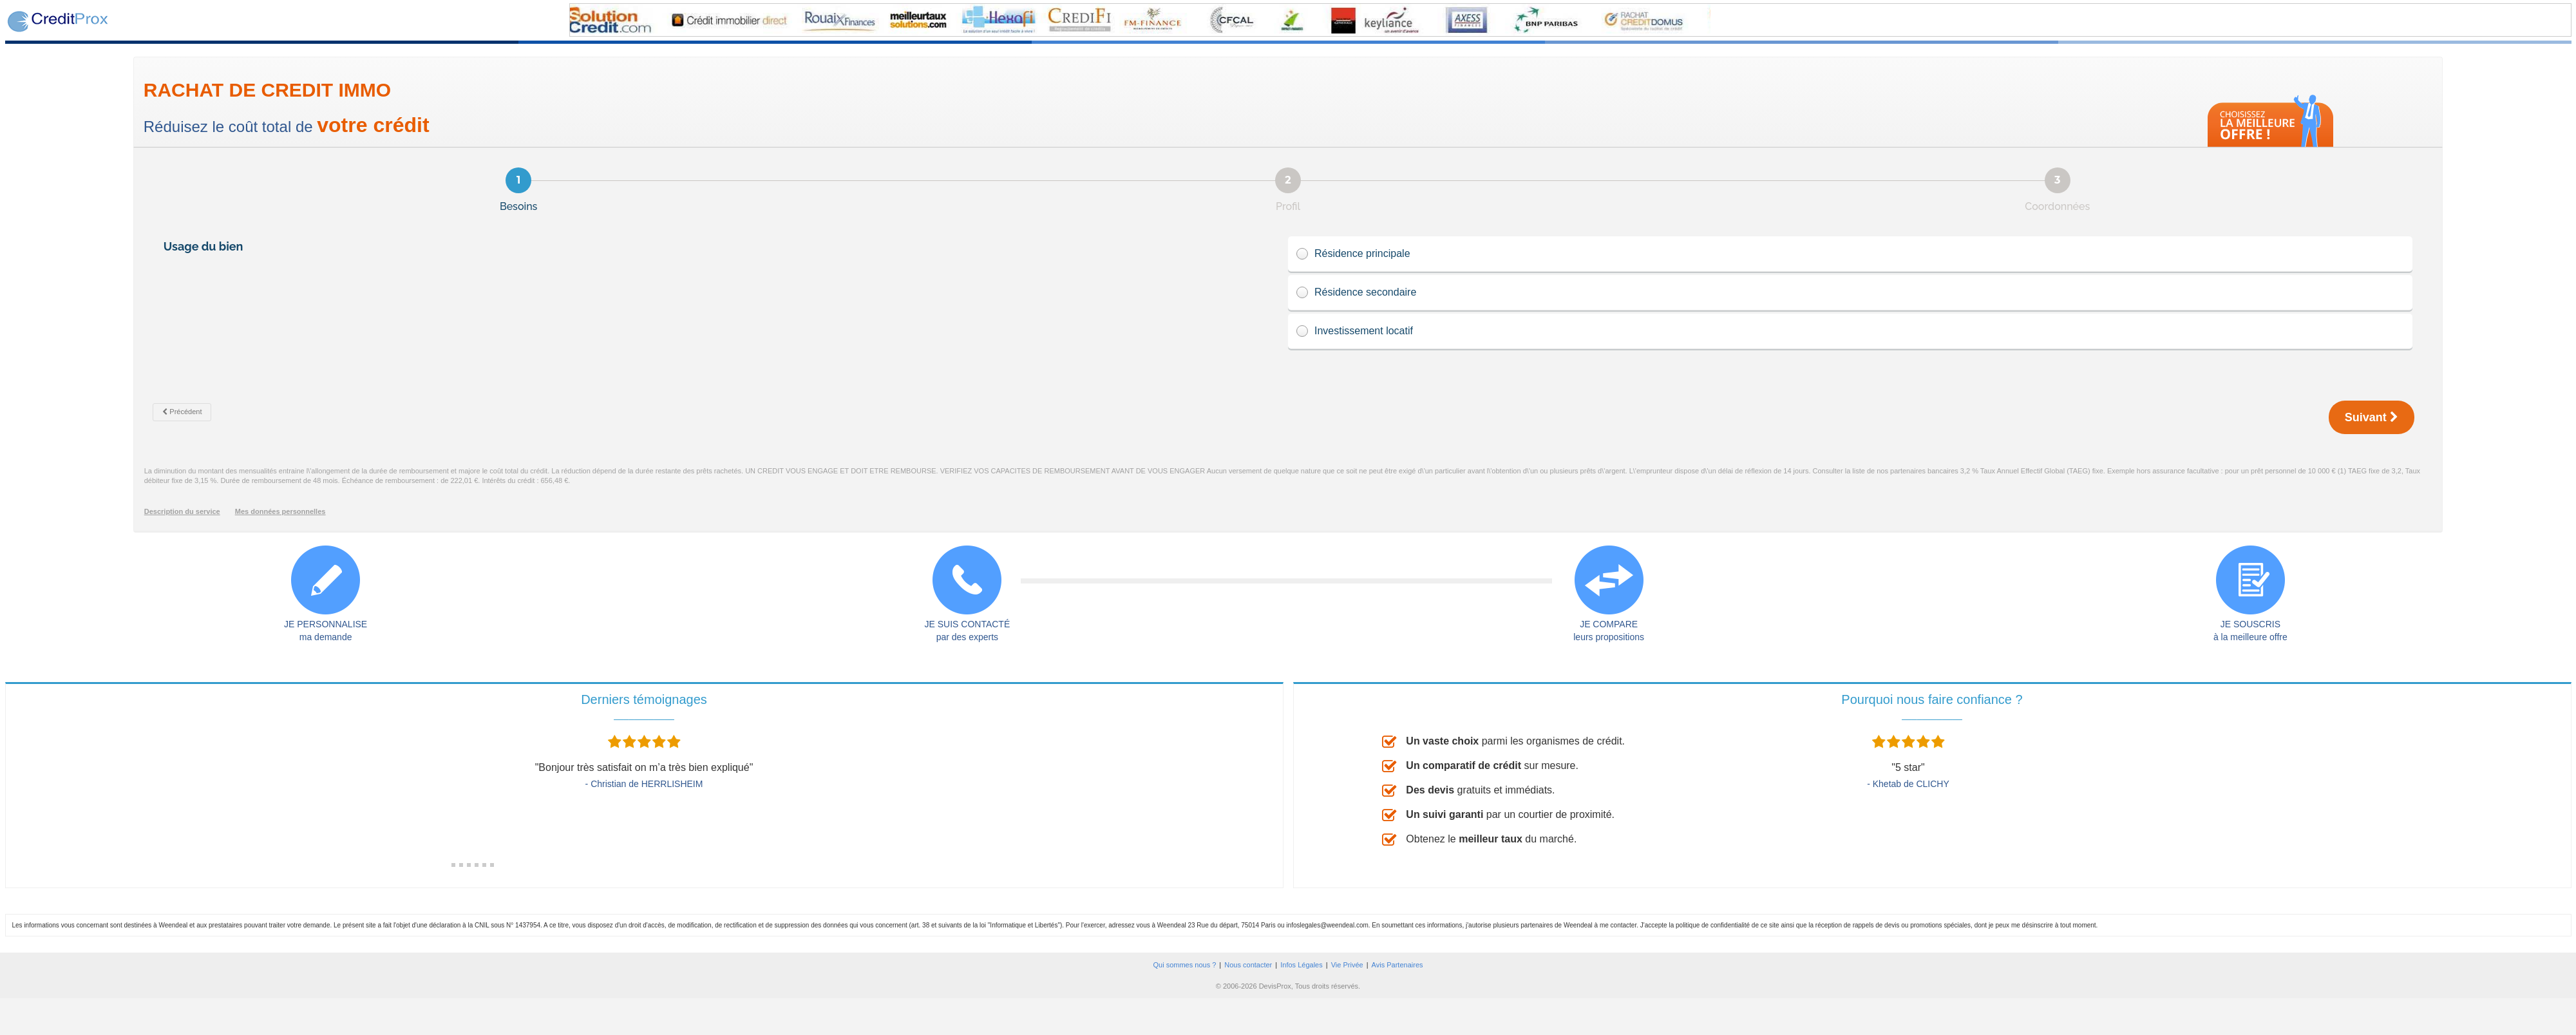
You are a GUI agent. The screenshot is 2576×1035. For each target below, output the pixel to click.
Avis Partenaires (1397, 965)
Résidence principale (1850, 254)
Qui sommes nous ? (1184, 965)
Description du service (182, 511)
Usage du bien (205, 246)
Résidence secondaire (1850, 293)
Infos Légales (1301, 965)
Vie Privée (1347, 965)
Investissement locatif (1850, 331)
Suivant (2371, 417)
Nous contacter (1248, 965)
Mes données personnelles (280, 511)
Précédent (182, 411)
